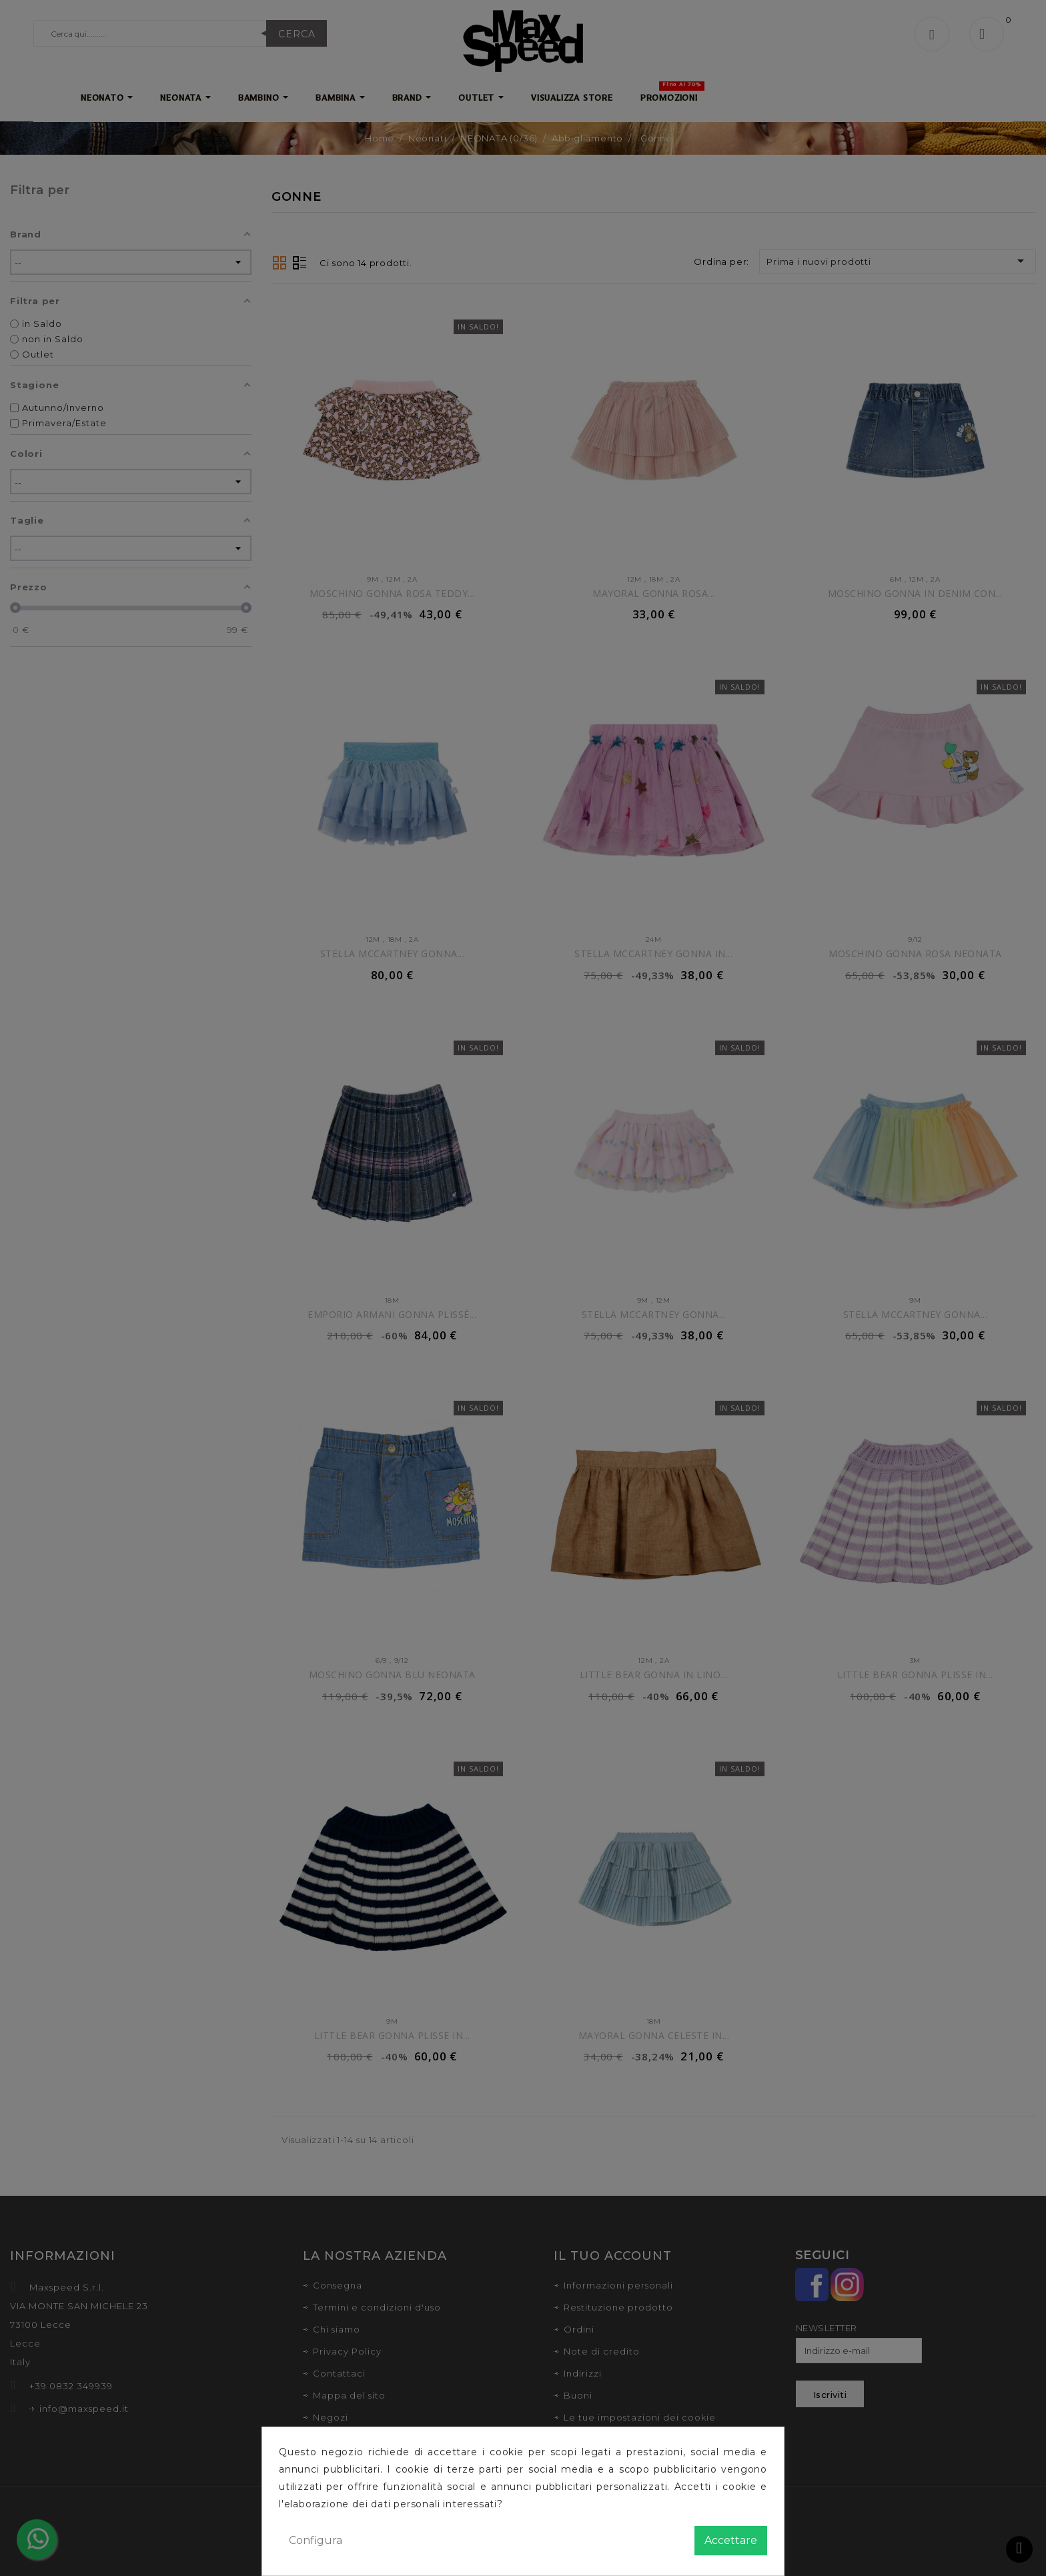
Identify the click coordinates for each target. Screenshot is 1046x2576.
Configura (315, 2540)
